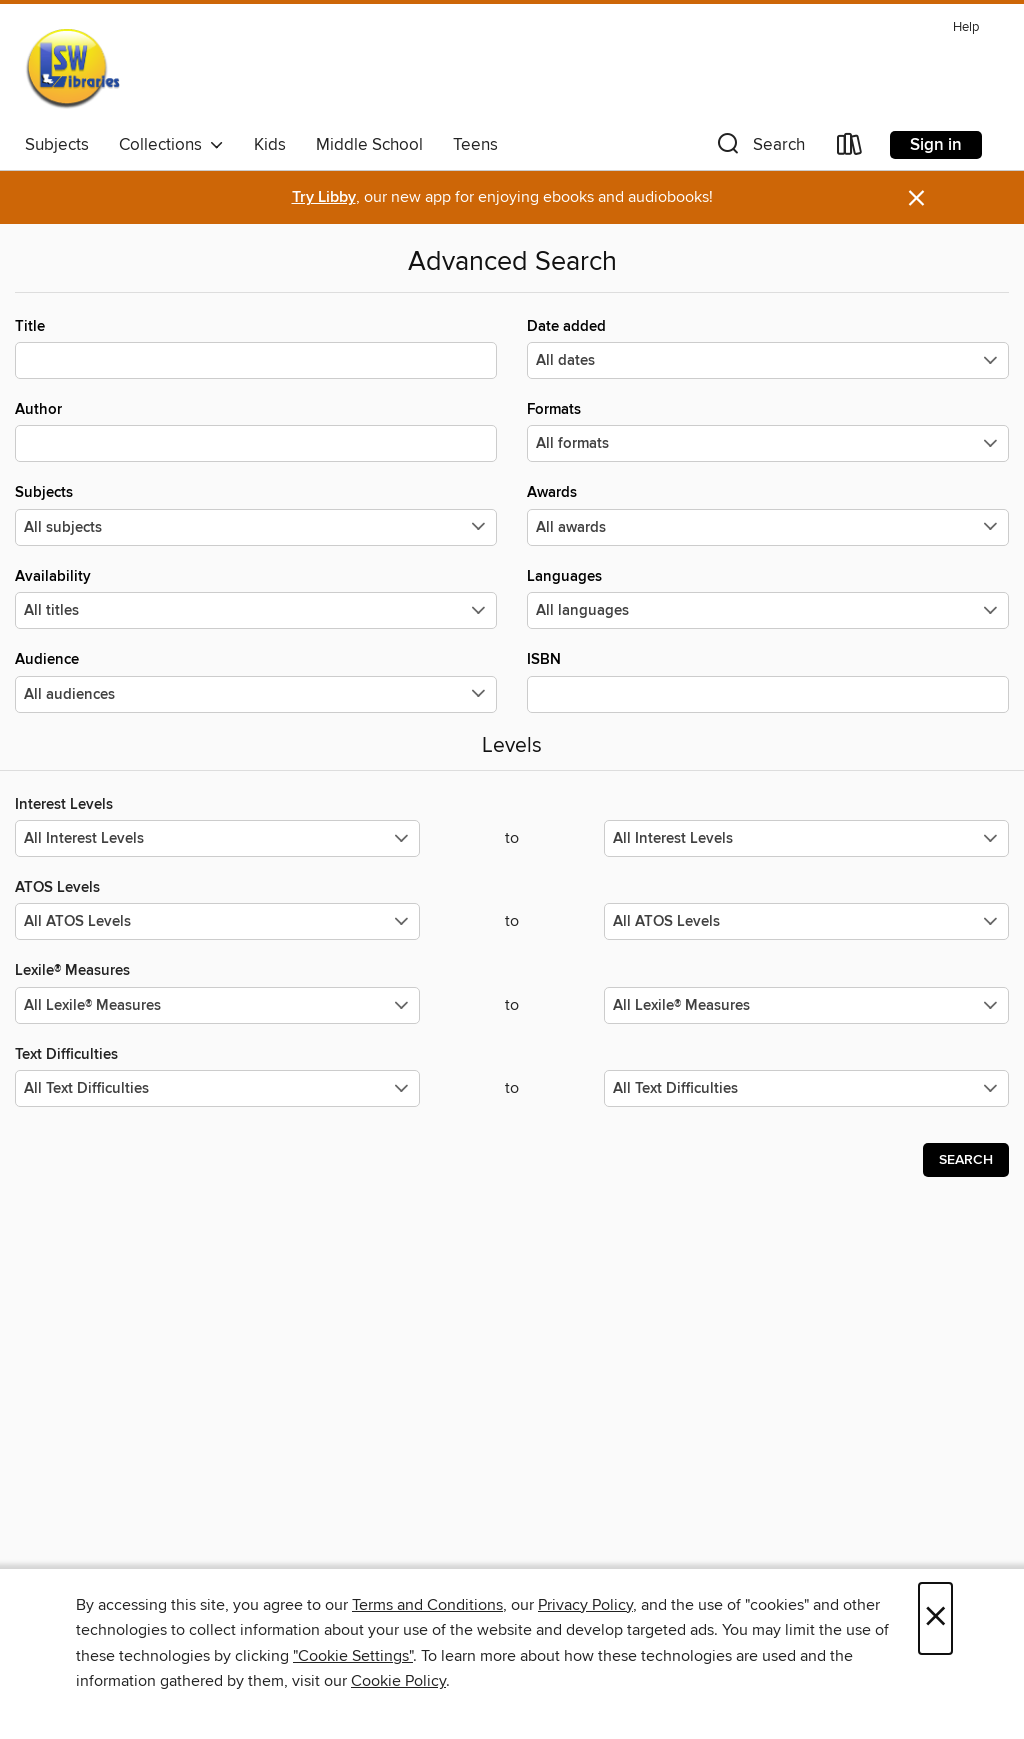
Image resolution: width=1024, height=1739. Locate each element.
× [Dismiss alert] (916, 198)
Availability (256, 598)
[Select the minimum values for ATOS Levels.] (217, 921)
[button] (759, 148)
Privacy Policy (585, 1605)
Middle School (369, 145)
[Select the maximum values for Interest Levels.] (806, 838)
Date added (768, 348)
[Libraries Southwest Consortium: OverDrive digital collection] (72, 69)
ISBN (768, 681)
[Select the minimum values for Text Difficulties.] (217, 1088)
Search (966, 1160)
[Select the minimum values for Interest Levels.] (217, 838)
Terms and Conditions (427, 1605)
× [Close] (935, 1618)
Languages (768, 598)
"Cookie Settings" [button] (353, 1656)
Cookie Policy (398, 1681)
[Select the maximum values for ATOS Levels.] (806, 921)
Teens (475, 145)
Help (966, 27)
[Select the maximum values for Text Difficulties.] (806, 1088)
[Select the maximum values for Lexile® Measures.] (806, 1005)
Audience (256, 681)
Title (256, 348)
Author (256, 431)
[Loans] (850, 148)
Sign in (936, 145)
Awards (768, 514)
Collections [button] (171, 145)
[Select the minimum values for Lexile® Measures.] (217, 1005)
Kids (270, 145)
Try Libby (324, 197)
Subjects (57, 145)
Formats (768, 431)
